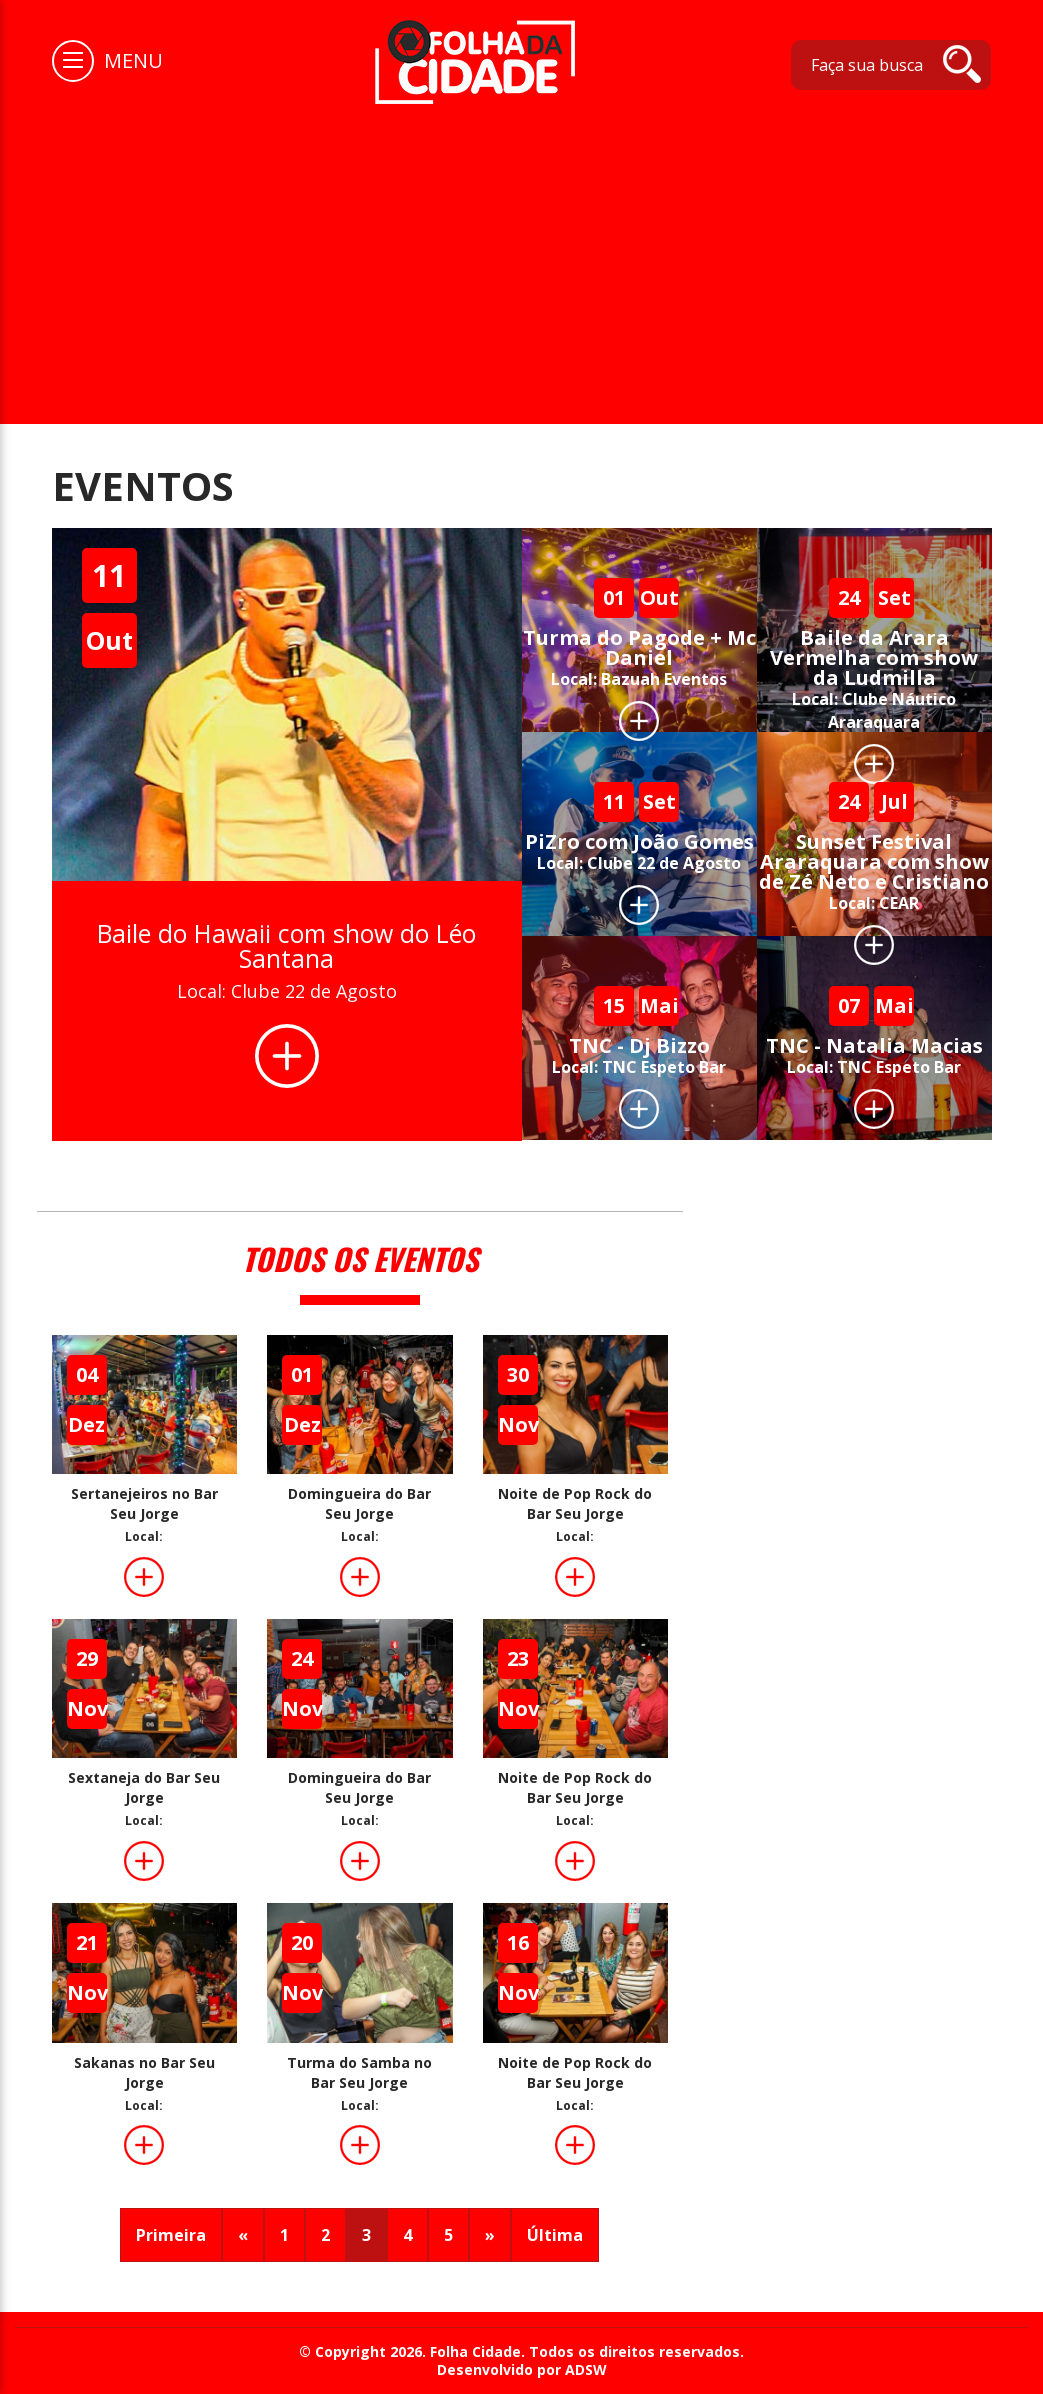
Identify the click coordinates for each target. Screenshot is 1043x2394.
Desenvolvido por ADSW (522, 2370)
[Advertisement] (521, 254)
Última (555, 2235)
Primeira (171, 2235)
